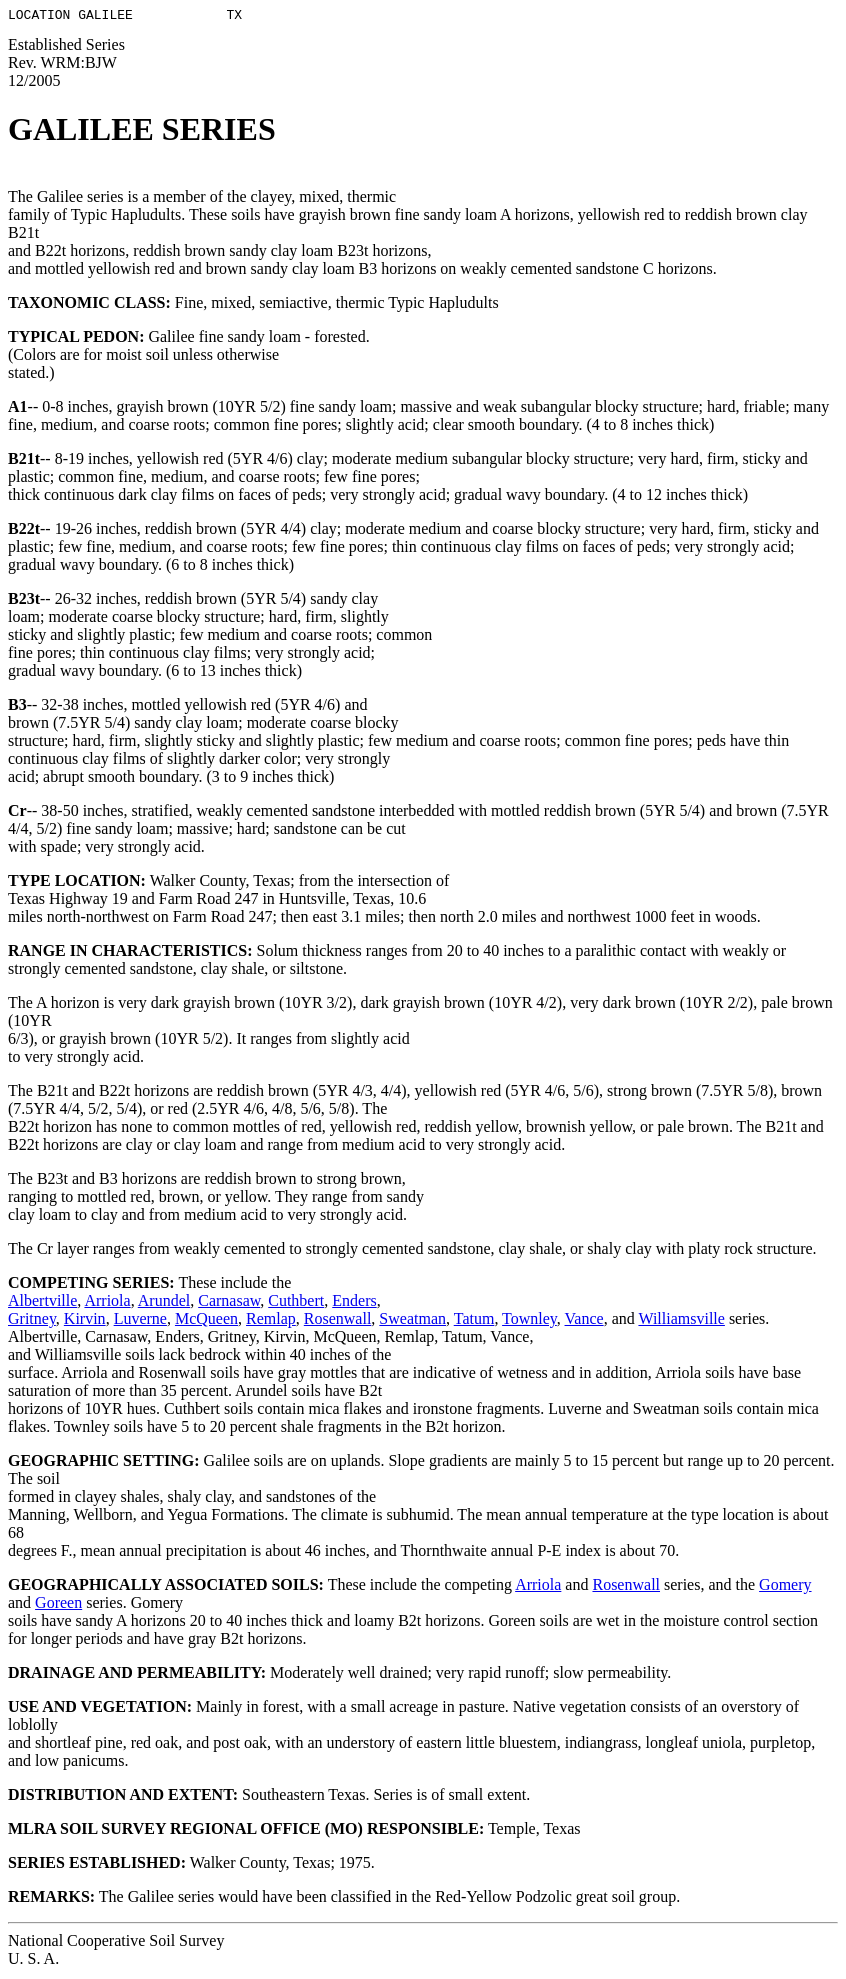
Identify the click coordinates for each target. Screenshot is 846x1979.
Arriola (107, 1303)
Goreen (58, 1605)
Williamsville (681, 1321)
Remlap (271, 1321)
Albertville (42, 1303)
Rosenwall (338, 1321)
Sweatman (412, 1321)
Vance (584, 1321)
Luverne (140, 1321)
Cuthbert (296, 1303)
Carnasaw (229, 1303)
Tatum (474, 1321)
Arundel (164, 1303)
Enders (354, 1303)
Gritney (32, 1321)
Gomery (785, 1587)
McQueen (206, 1321)
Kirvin (85, 1321)
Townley (529, 1321)
